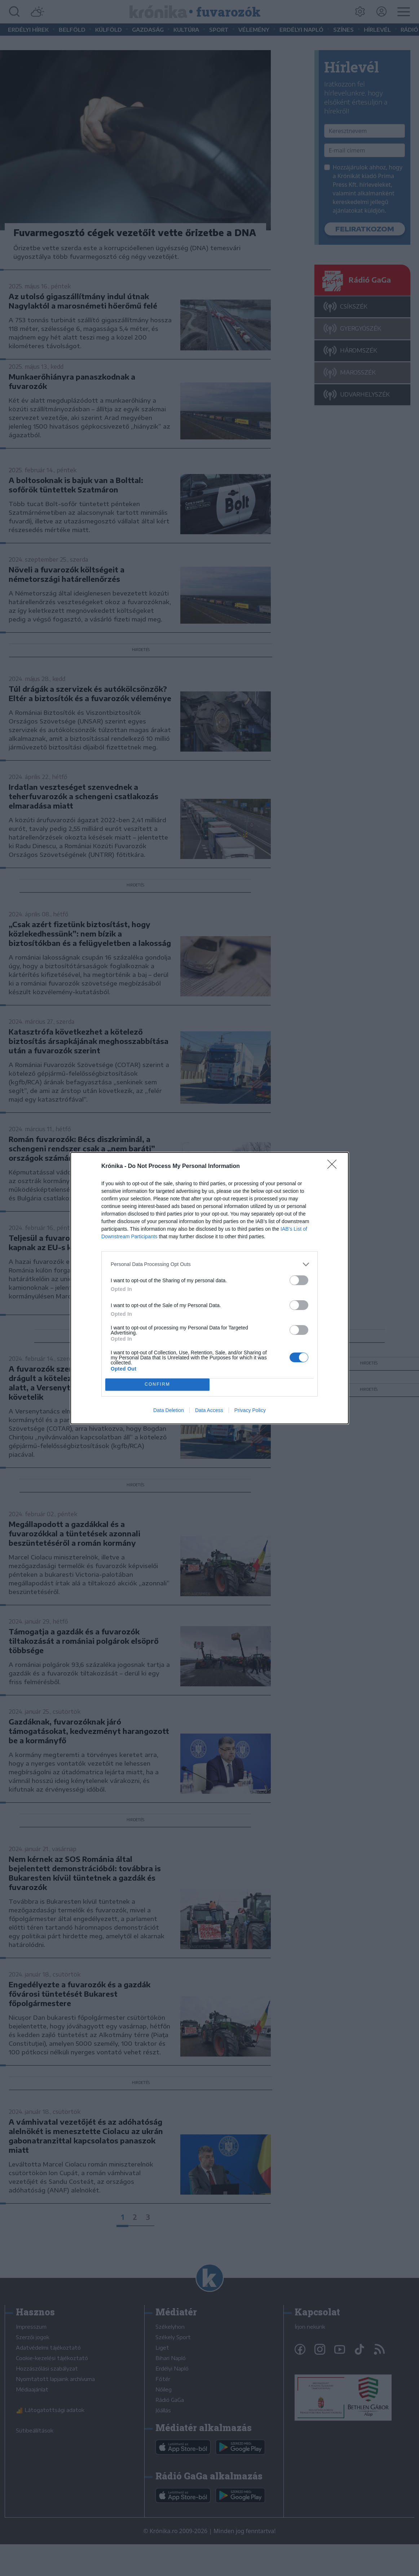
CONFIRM (157, 1384)
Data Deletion (168, 1410)
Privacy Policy (250, 1410)
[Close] (334, 1166)
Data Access (209, 1410)
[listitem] (209, 1264)
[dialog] (209, 1288)
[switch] (299, 1280)
